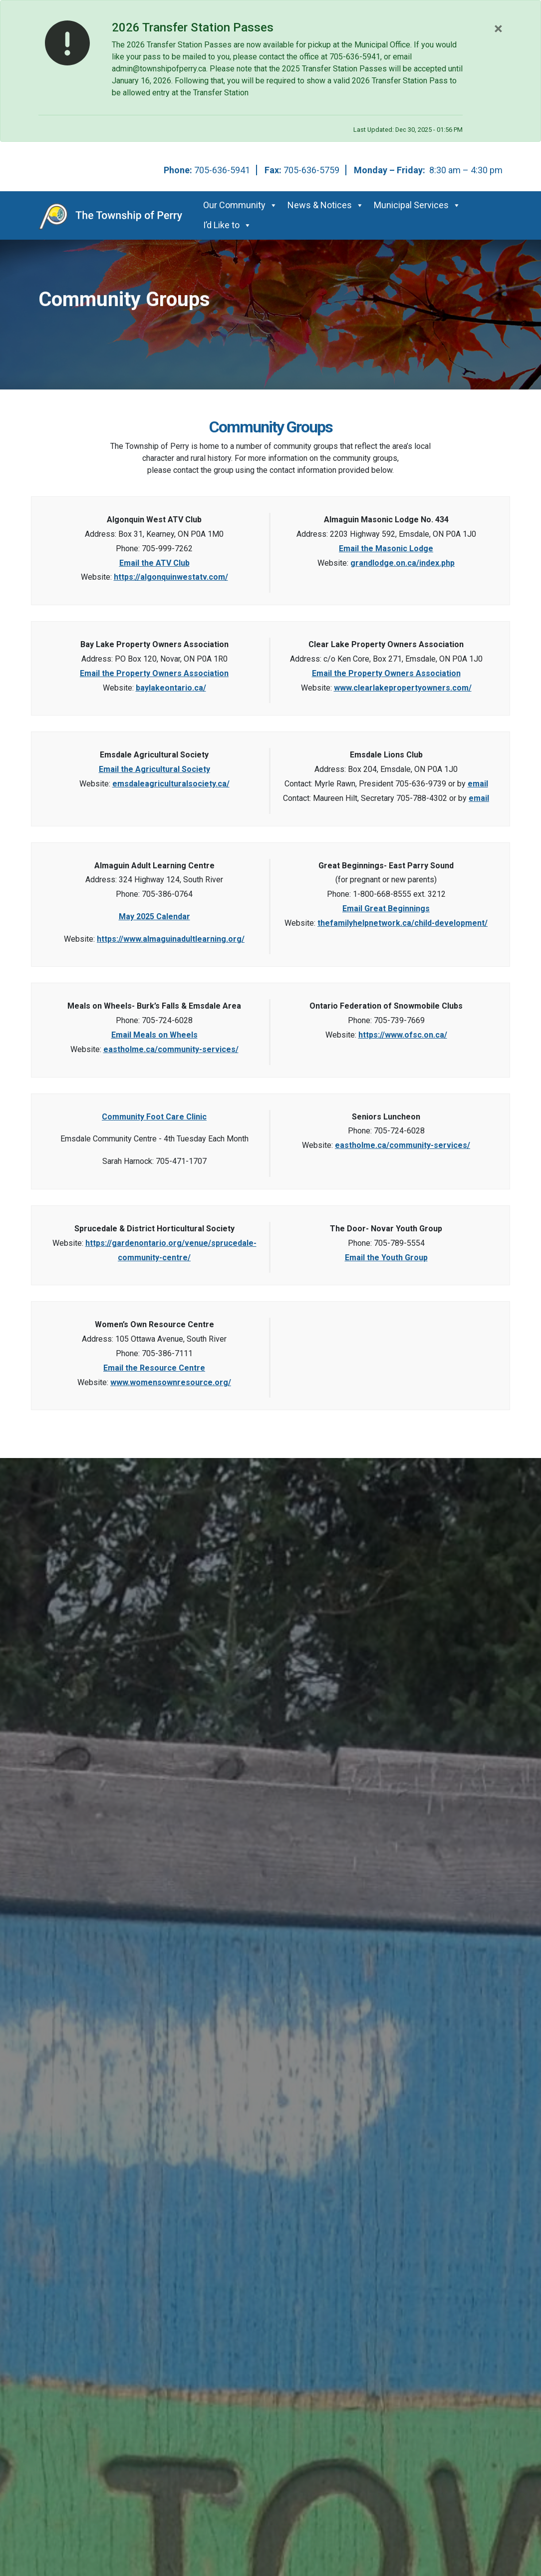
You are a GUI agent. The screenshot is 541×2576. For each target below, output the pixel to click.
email (478, 783)
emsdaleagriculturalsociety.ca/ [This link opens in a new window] (171, 783)
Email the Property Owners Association (154, 673)
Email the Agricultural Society (154, 769)
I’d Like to (227, 225)
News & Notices (325, 205)
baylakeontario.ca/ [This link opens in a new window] (171, 688)
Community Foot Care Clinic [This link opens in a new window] (154, 1116)
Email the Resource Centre (154, 1368)
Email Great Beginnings (386, 908)
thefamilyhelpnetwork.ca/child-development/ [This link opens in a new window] (402, 923)
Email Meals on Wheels (154, 1035)
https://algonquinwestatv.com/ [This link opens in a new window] (171, 577)
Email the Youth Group (386, 1257)
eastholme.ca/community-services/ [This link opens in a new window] (171, 1049)
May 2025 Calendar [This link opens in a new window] (154, 916)
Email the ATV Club (154, 563)
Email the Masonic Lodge (386, 548)
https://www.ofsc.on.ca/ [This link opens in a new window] (402, 1035)
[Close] (498, 28)
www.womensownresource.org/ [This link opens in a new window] (170, 1382)
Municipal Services (417, 205)
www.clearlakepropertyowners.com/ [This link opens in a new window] (403, 688)
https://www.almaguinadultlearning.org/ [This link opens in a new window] (171, 939)
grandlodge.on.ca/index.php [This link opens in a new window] (402, 563)
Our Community (240, 205)
